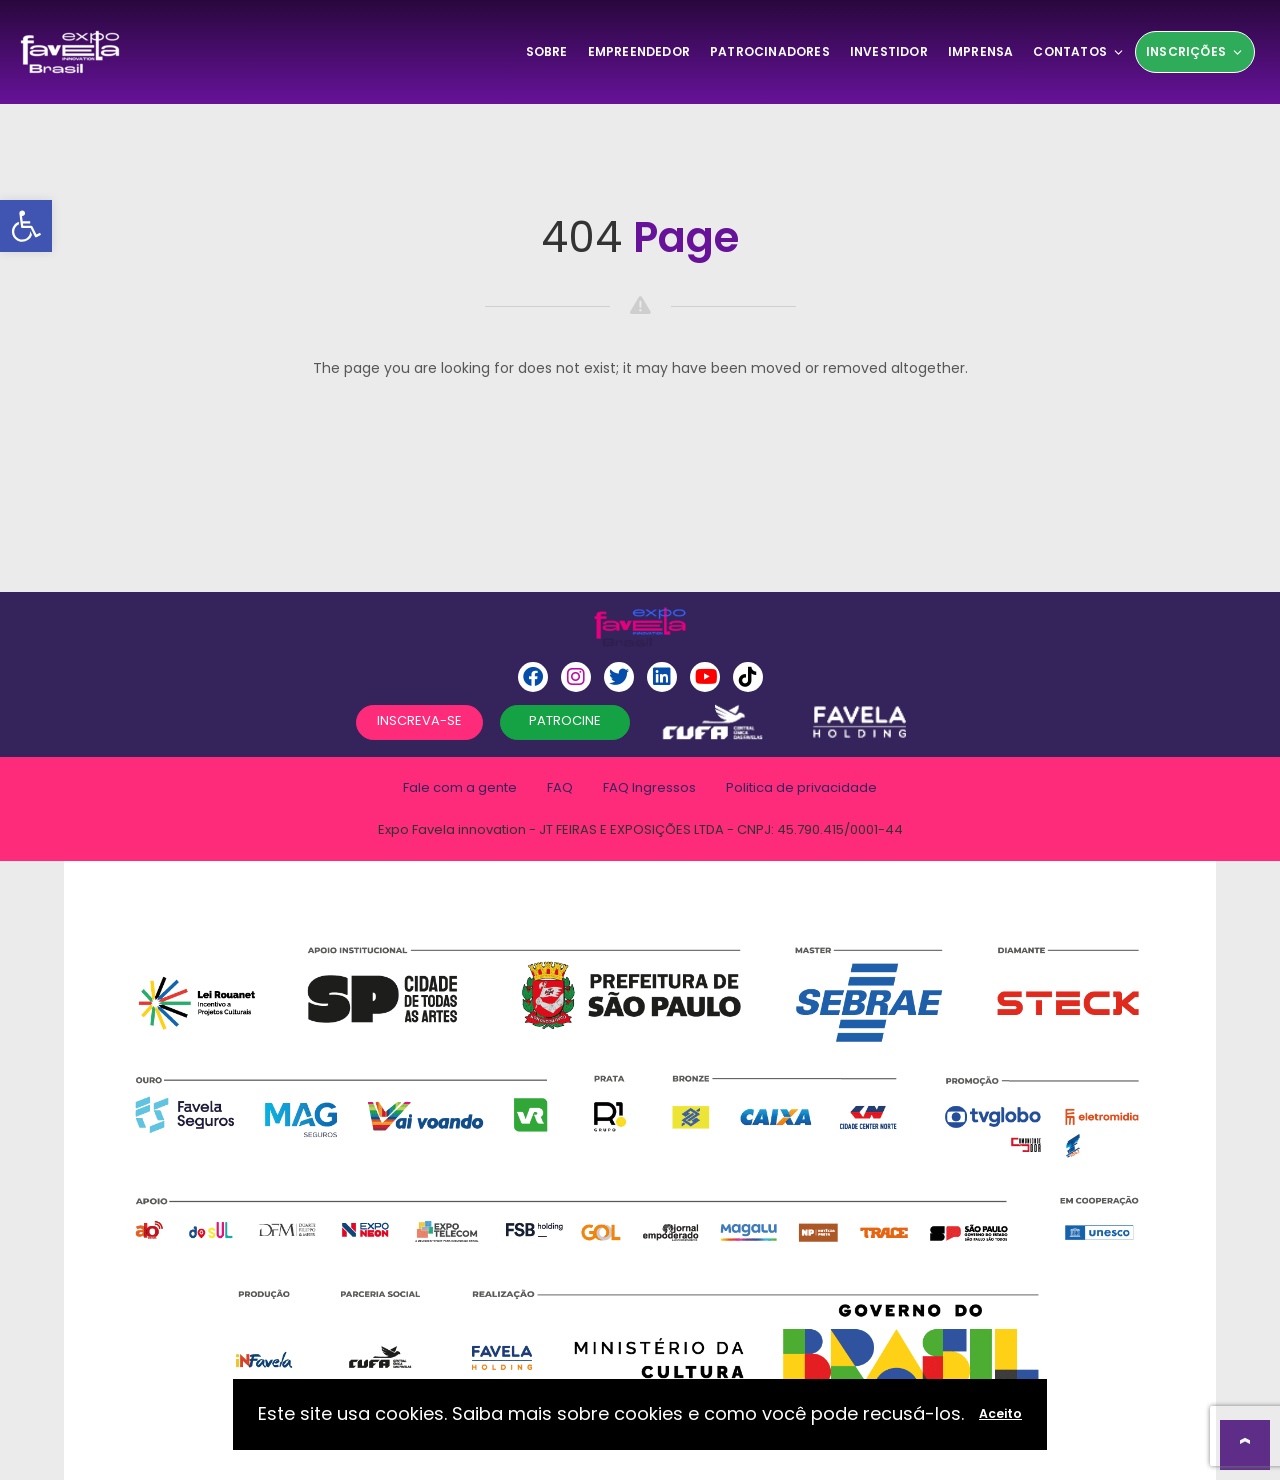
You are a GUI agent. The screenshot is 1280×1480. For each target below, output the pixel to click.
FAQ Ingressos (649, 787)
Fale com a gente (460, 787)
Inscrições (1195, 51)
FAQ (560, 787)
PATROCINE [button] (565, 720)
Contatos (1079, 51)
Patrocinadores (770, 51)
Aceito (1000, 1413)
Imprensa (981, 51)
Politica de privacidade (801, 787)
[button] (26, 226)
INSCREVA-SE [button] (419, 720)
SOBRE (547, 51)
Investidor (889, 51)
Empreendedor (639, 51)
